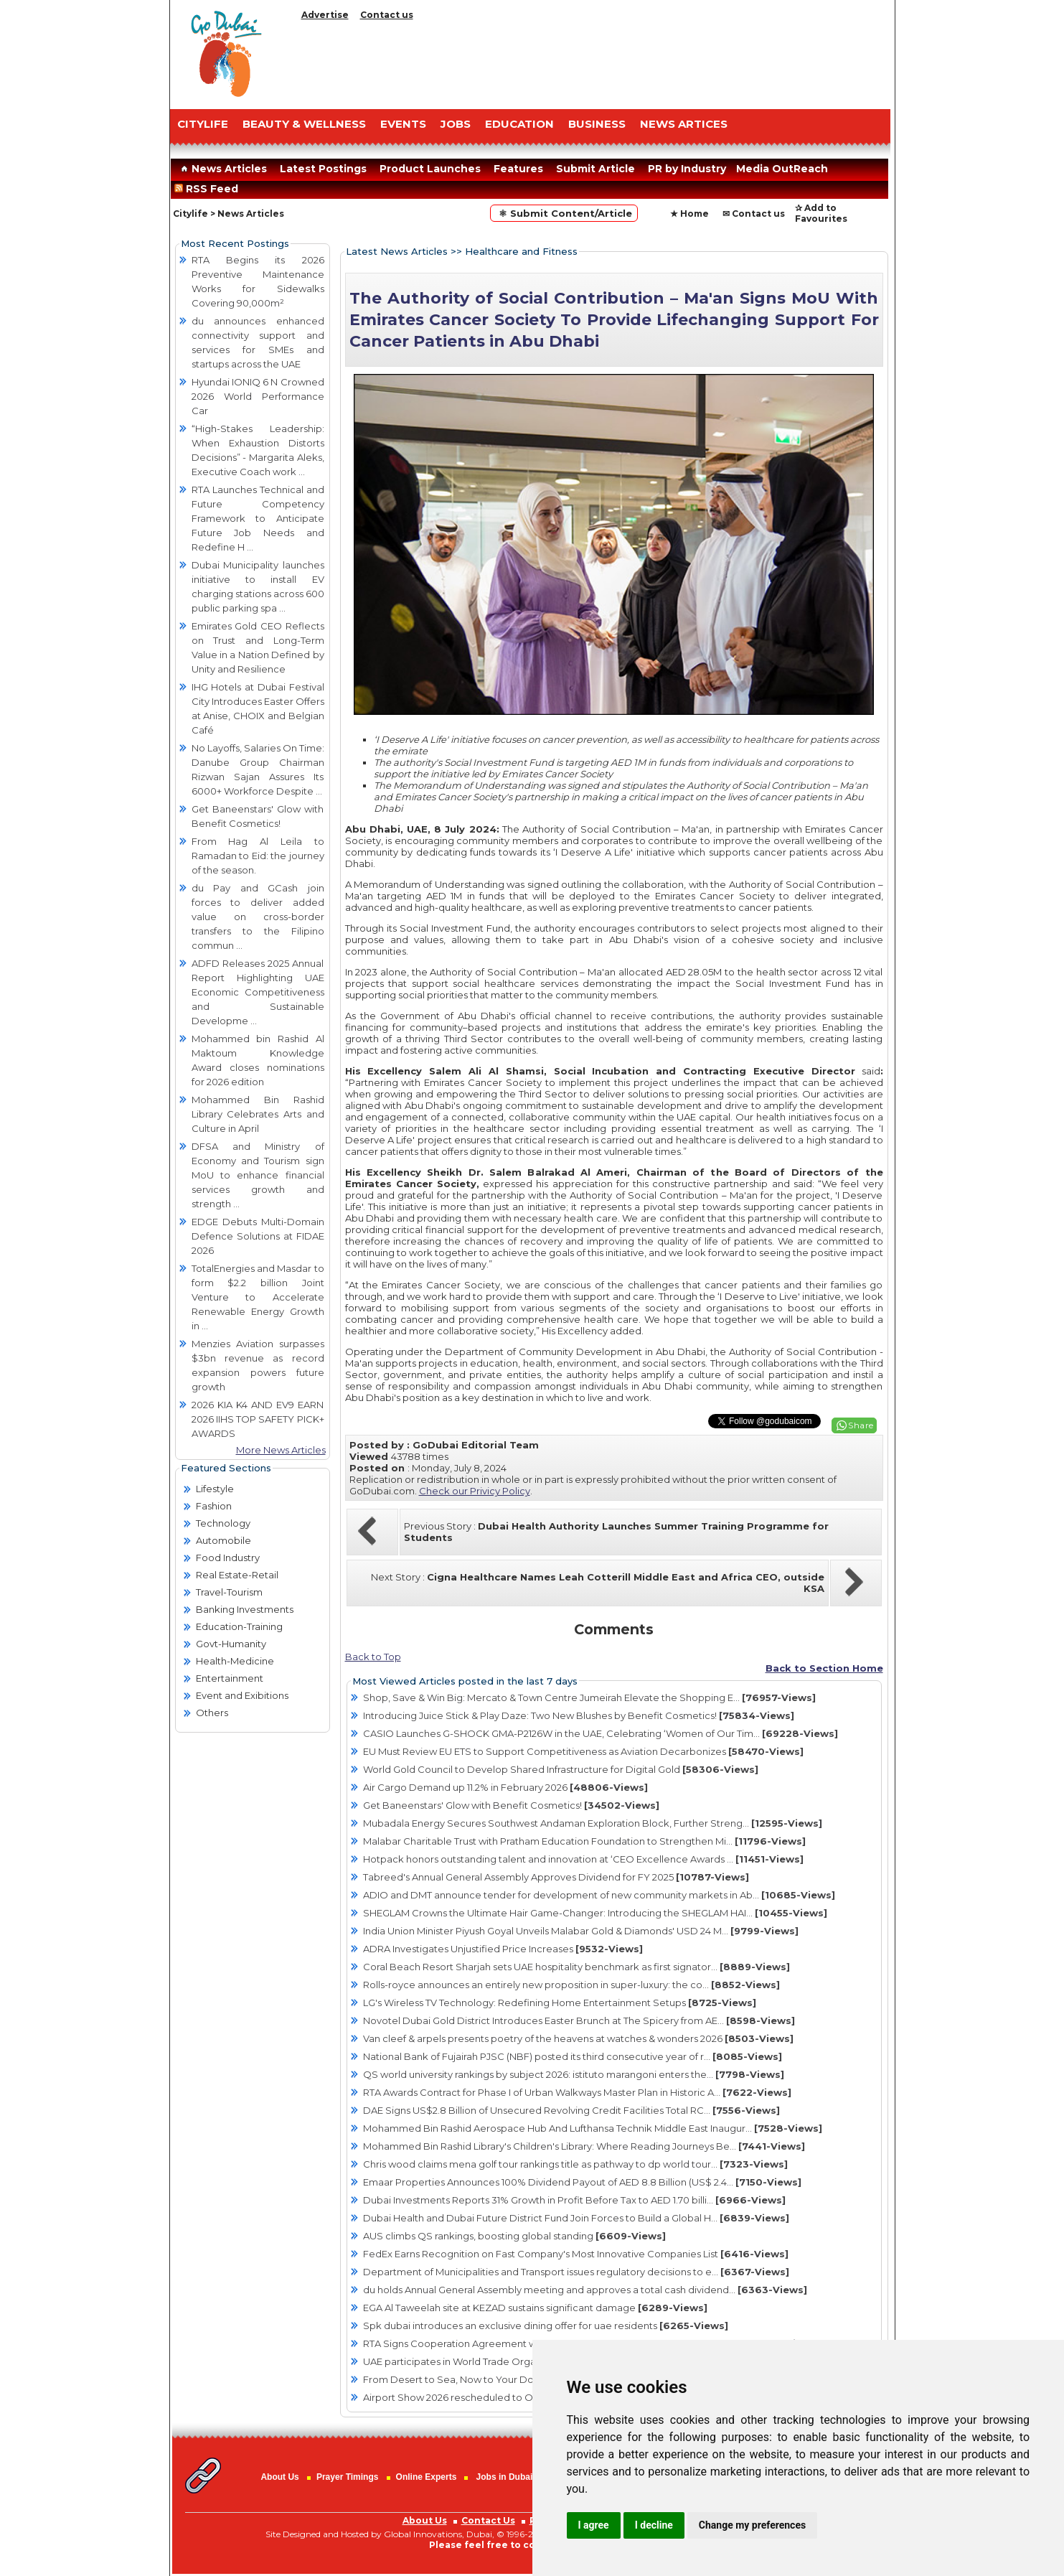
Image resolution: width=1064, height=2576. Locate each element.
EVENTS (403, 124)
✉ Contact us (753, 213)
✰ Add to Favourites (821, 213)
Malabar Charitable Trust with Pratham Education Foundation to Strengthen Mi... (584, 1841)
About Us (279, 2477)
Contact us (386, 14)
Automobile (223, 1540)
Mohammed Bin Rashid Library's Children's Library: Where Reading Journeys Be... (584, 2146)
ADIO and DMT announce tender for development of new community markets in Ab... (599, 1895)
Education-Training (239, 1626)
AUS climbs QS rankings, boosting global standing (514, 2236)
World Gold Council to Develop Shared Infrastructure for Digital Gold (560, 1769)
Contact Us (488, 2520)
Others (212, 1712)
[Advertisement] (593, 61)
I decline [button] (654, 2525)
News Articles (222, 168)
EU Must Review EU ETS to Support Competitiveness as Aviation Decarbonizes (583, 1751)
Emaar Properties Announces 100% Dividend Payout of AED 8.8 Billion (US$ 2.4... (582, 2182)
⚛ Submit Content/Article (564, 213)
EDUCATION (519, 124)
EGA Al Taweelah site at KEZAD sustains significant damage (535, 2307)
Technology (223, 1523)
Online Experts (426, 2477)
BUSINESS (597, 124)
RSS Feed (209, 188)
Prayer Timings (347, 2477)
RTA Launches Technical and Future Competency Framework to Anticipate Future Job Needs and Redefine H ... (258, 518)
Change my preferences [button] (752, 2525)
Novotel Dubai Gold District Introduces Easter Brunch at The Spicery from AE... (579, 2020)
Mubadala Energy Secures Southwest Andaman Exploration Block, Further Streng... (592, 1823)
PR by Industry (687, 168)
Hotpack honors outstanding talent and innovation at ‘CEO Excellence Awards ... (583, 1859)
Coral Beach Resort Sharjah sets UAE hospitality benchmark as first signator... (576, 1966)
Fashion (214, 1506)
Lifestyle (215, 1488)
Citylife (190, 213)
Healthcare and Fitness (521, 251)
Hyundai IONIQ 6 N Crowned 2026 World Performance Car (258, 396)
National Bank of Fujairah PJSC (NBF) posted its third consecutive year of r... (572, 2056)
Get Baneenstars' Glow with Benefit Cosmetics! (511, 1805)
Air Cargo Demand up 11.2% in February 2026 (505, 1787)
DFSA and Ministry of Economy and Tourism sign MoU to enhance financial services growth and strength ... (258, 1175)
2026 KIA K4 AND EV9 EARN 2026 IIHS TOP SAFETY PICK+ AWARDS (258, 1419)
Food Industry (228, 1557)
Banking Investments (244, 1609)
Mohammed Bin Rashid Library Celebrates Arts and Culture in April (258, 1114)
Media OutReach (782, 168)
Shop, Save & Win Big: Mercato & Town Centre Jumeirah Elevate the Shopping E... (589, 1697)
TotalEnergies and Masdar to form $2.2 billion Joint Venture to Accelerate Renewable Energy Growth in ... (258, 1297)
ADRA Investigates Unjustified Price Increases (503, 1948)
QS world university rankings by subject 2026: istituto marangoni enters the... (573, 2074)
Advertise (325, 14)
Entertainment (229, 1678)
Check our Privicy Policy (474, 1491)
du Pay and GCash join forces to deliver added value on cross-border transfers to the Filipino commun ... (258, 916)
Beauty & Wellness (304, 124)
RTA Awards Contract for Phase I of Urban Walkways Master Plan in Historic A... (577, 2092)
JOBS (456, 124)
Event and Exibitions (242, 1695)
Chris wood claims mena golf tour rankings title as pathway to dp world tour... (575, 2164)
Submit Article (595, 168)
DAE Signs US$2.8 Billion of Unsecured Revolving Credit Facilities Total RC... (571, 2110)
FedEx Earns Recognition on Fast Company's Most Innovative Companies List (575, 2253)
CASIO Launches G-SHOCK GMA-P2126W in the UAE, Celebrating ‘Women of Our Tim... (600, 1733)
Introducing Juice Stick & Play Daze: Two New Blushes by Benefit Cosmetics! (578, 1715)
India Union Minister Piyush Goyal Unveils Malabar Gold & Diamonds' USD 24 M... (581, 1930)
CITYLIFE (202, 124)
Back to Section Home (824, 1668)
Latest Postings (323, 168)
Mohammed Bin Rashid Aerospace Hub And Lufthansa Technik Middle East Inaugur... (592, 2128)
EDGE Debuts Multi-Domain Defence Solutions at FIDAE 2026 (258, 1236)
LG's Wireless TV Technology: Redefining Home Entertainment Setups (559, 2002)
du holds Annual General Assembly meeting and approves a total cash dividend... (585, 2289)
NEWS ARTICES (684, 124)
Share (861, 1425)
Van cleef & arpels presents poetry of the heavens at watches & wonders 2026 (578, 2038)
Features (518, 168)
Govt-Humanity (231, 1643)
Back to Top (373, 1656)
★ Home (689, 213)
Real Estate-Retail (237, 1574)
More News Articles (281, 1450)
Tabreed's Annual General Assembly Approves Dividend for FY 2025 (556, 1877)
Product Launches (430, 168)
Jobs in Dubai (504, 2477)
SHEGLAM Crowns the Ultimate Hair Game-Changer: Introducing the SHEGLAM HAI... (595, 1913)
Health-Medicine (235, 1661)
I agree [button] (593, 2525)
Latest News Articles (397, 251)
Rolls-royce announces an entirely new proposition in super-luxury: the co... (571, 1984)
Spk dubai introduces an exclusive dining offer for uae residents (545, 2325)
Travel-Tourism (229, 1592)
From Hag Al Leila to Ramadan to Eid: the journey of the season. (258, 855)
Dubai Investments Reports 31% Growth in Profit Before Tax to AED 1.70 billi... (574, 2200)
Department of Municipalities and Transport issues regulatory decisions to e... (576, 2271)
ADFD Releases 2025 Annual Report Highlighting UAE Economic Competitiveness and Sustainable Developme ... (258, 991)
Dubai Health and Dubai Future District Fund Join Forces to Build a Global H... (576, 2218)
